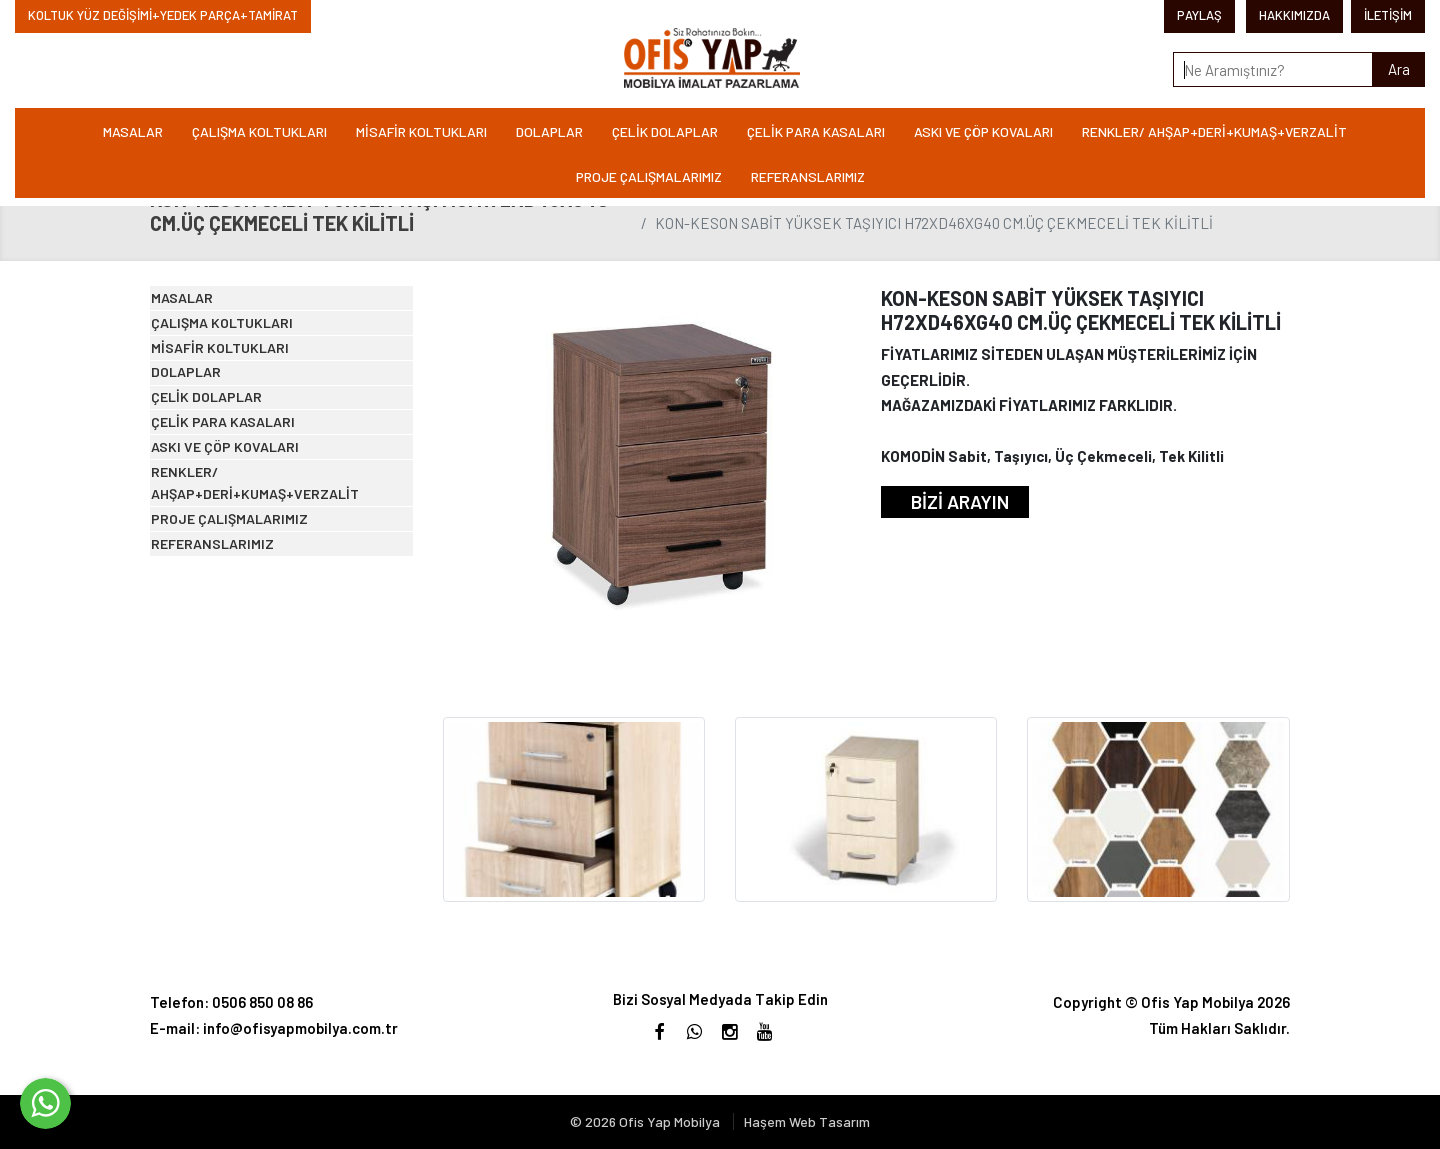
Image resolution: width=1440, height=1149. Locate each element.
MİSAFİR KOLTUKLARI (421, 131)
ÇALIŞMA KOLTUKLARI (259, 131)
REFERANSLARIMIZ (808, 176)
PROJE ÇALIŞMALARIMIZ (649, 176)
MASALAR (133, 131)
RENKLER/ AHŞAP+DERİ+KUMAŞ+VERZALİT (1214, 131)
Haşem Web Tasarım (807, 1121)
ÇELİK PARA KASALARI (816, 131)
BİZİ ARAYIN (960, 501)
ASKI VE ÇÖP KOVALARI (983, 131)
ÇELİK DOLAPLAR (665, 131)
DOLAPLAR (549, 131)
